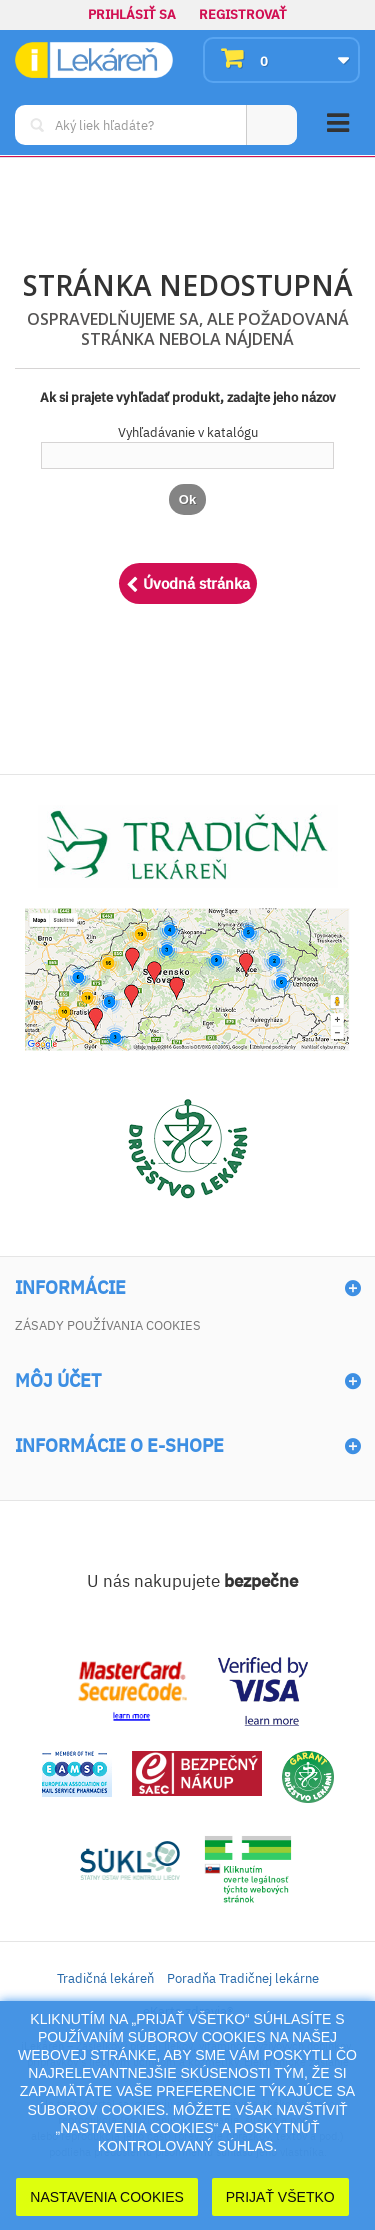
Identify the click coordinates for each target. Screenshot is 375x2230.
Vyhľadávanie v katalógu (188, 432)
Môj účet (58, 1381)
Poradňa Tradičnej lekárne (243, 1978)
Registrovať (243, 14)
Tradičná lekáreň (105, 1978)
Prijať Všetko (280, 2197)
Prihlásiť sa (132, 14)
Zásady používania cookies (108, 1325)
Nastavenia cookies (107, 2197)
